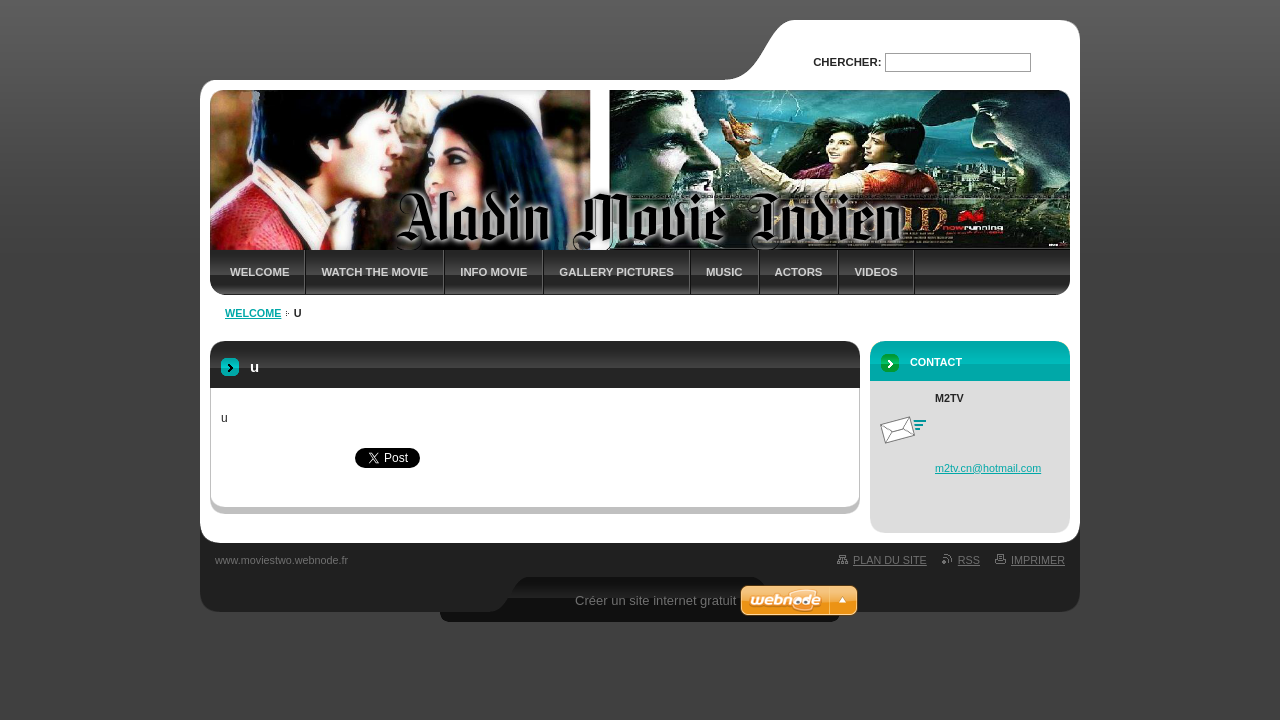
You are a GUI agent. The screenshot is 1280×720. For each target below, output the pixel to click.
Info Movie (493, 272)
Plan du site (890, 560)
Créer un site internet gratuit (655, 600)
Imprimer (1038, 560)
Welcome (259, 272)
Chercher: (847, 62)
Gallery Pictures (616, 272)
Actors (799, 272)
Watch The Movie (374, 272)
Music (724, 272)
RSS (969, 560)
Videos (875, 272)
